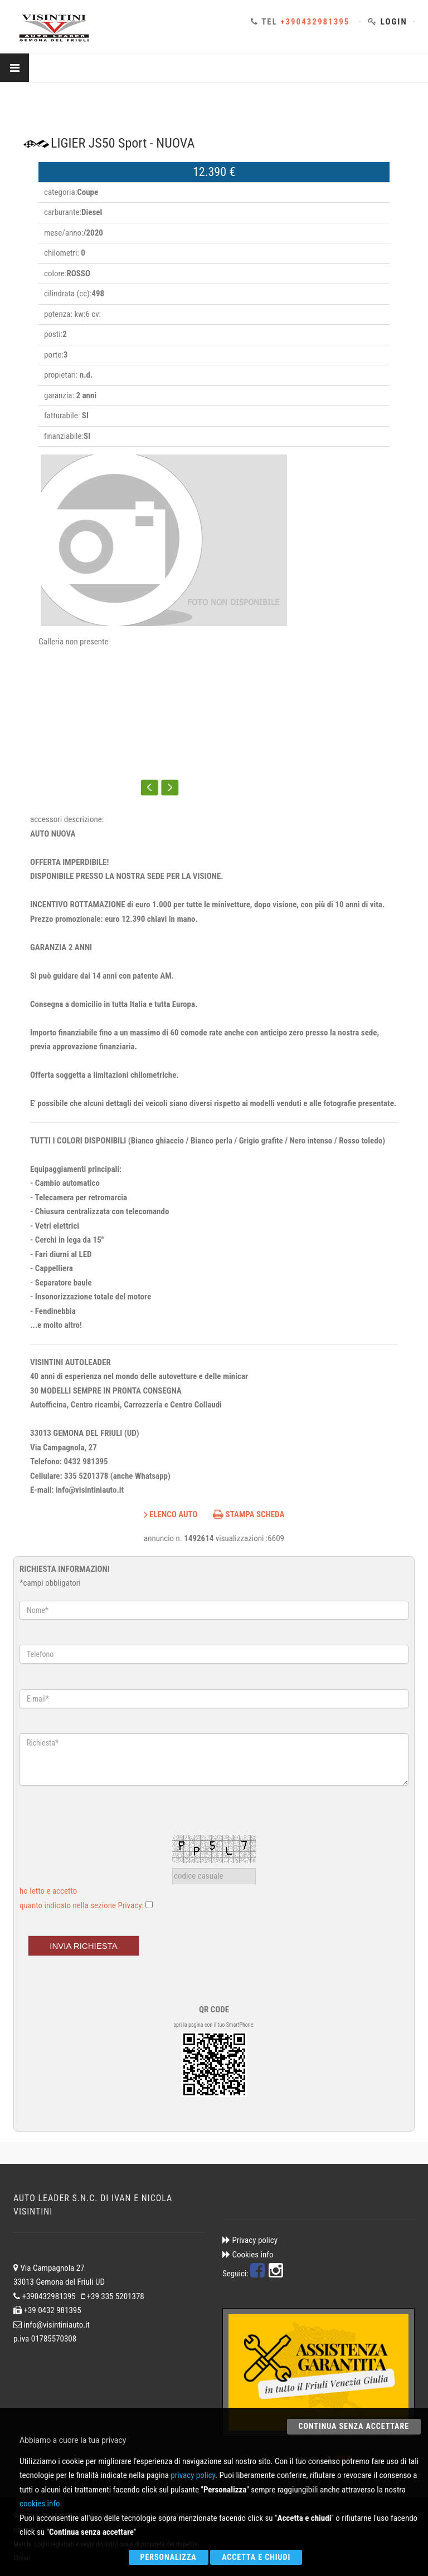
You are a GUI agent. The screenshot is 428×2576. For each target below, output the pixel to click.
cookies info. (41, 2504)
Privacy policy (254, 2240)
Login (394, 22)
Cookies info (252, 2255)
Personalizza (168, 2557)
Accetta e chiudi (256, 2557)
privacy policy (193, 2475)
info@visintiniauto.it (56, 2325)
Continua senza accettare (354, 2426)
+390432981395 (314, 22)
